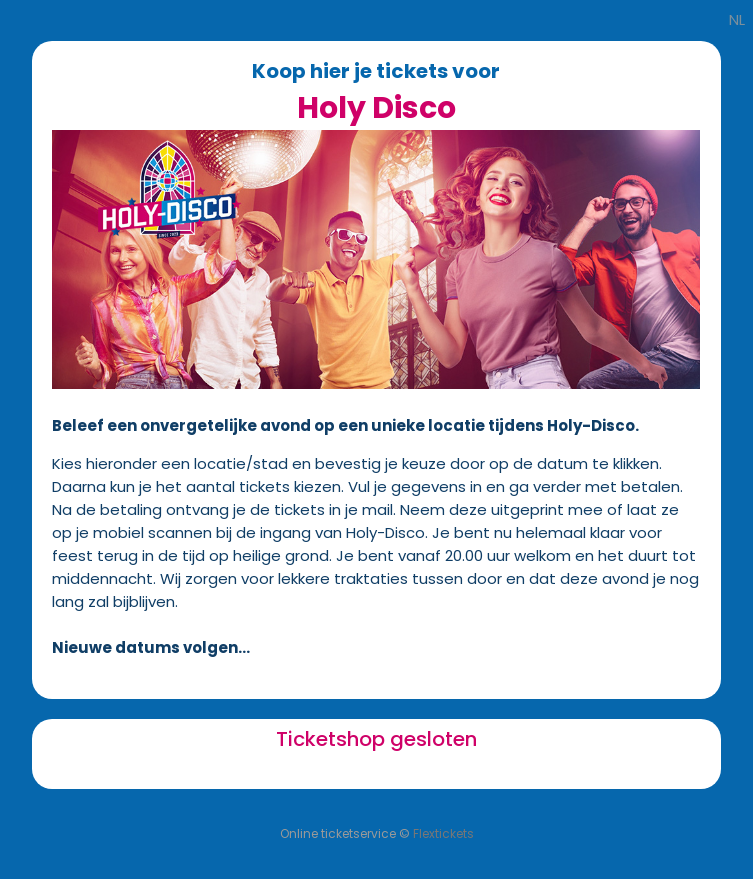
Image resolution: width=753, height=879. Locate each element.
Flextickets (443, 833)
